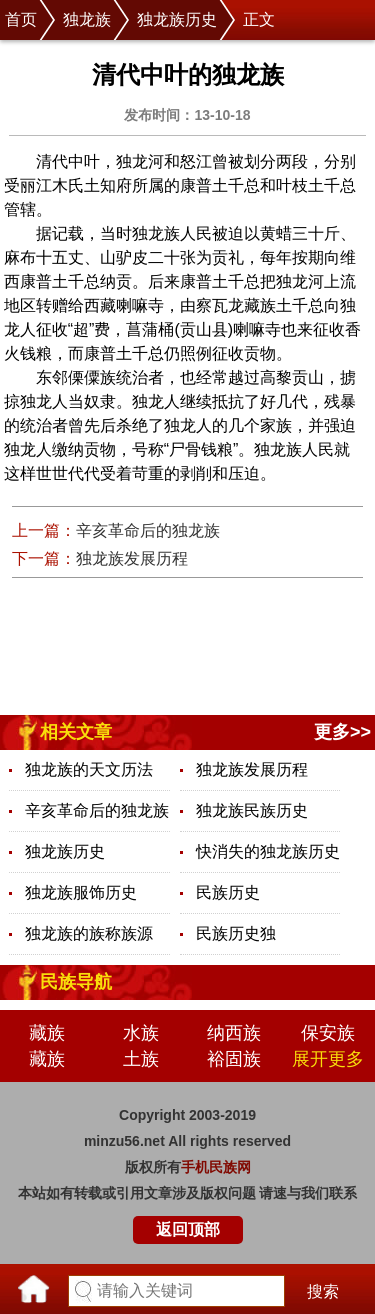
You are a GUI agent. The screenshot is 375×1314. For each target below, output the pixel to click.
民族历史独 (236, 933)
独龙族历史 (177, 19)
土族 (141, 1059)
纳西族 (234, 1033)
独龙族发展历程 (132, 558)
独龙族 (87, 19)
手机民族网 (216, 1167)
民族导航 (76, 982)
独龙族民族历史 (252, 810)
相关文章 (76, 732)
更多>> (342, 732)
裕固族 (234, 1059)
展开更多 (328, 1059)
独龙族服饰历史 (81, 892)
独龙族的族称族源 (89, 933)
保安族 (328, 1033)
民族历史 (228, 892)
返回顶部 (188, 1229)
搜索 (323, 1291)
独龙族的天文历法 (89, 769)
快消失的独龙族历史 (268, 851)
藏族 (47, 1033)
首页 (21, 19)
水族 (141, 1033)
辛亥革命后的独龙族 (148, 530)
